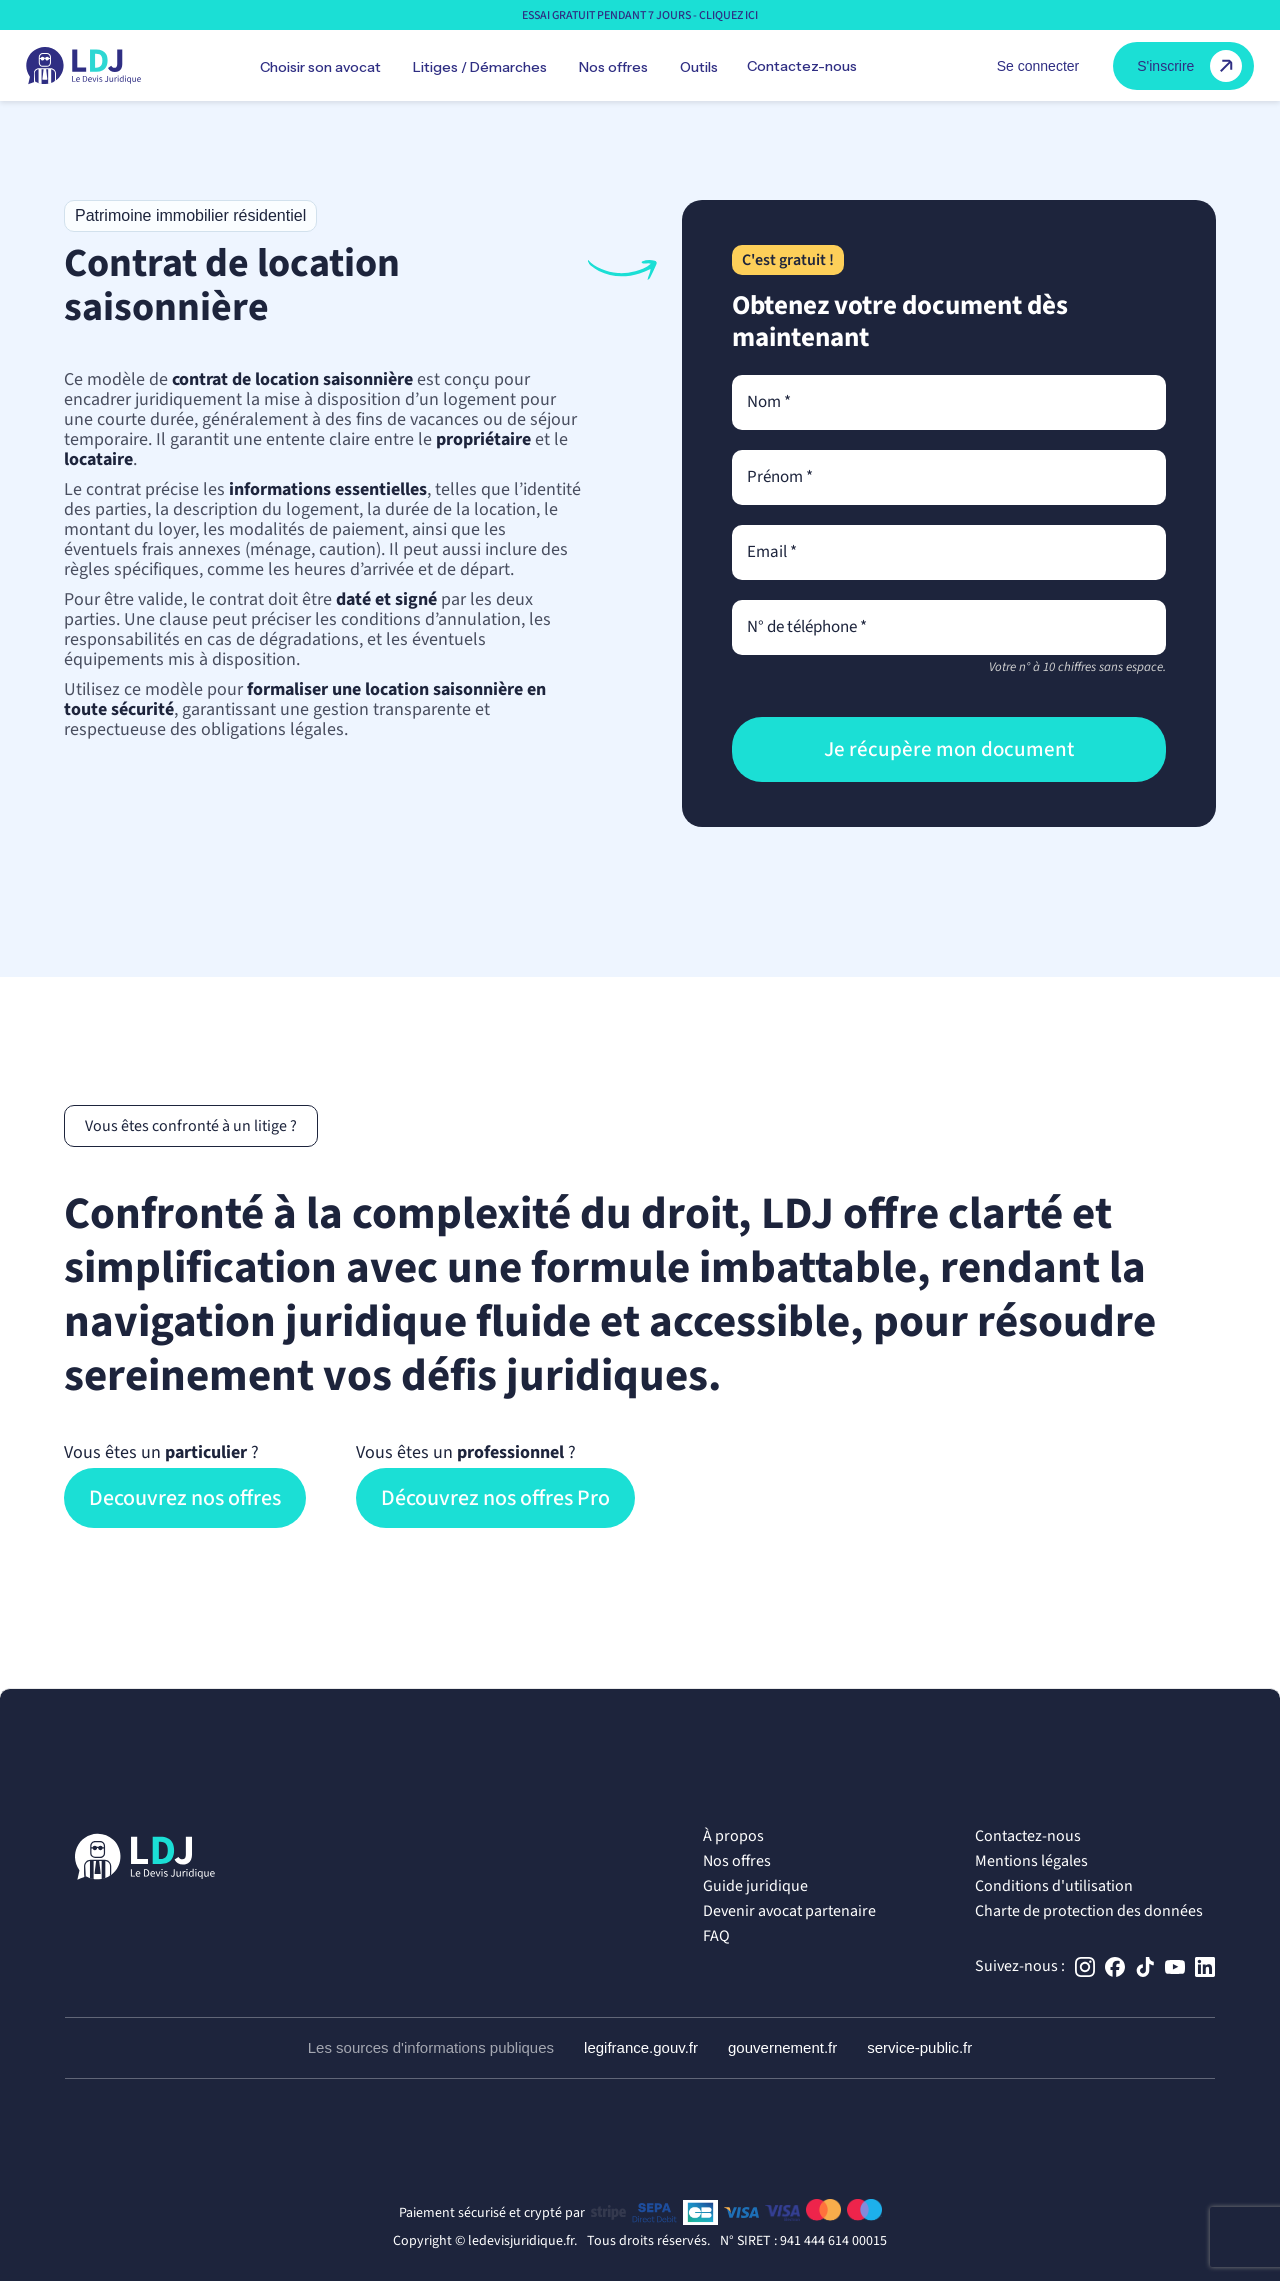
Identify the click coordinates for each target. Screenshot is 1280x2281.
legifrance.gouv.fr (641, 2047)
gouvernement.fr (782, 2047)
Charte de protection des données (1089, 1911)
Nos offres (737, 1861)
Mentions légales (1031, 1861)
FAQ (716, 1936)
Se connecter (1038, 66)
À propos (733, 1836)
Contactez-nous (802, 66)
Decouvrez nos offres (185, 1498)
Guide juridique (755, 1886)
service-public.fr (919, 2047)
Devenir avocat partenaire (789, 1911)
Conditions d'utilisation (1054, 1886)
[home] (83, 66)
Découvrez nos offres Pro (495, 1498)
